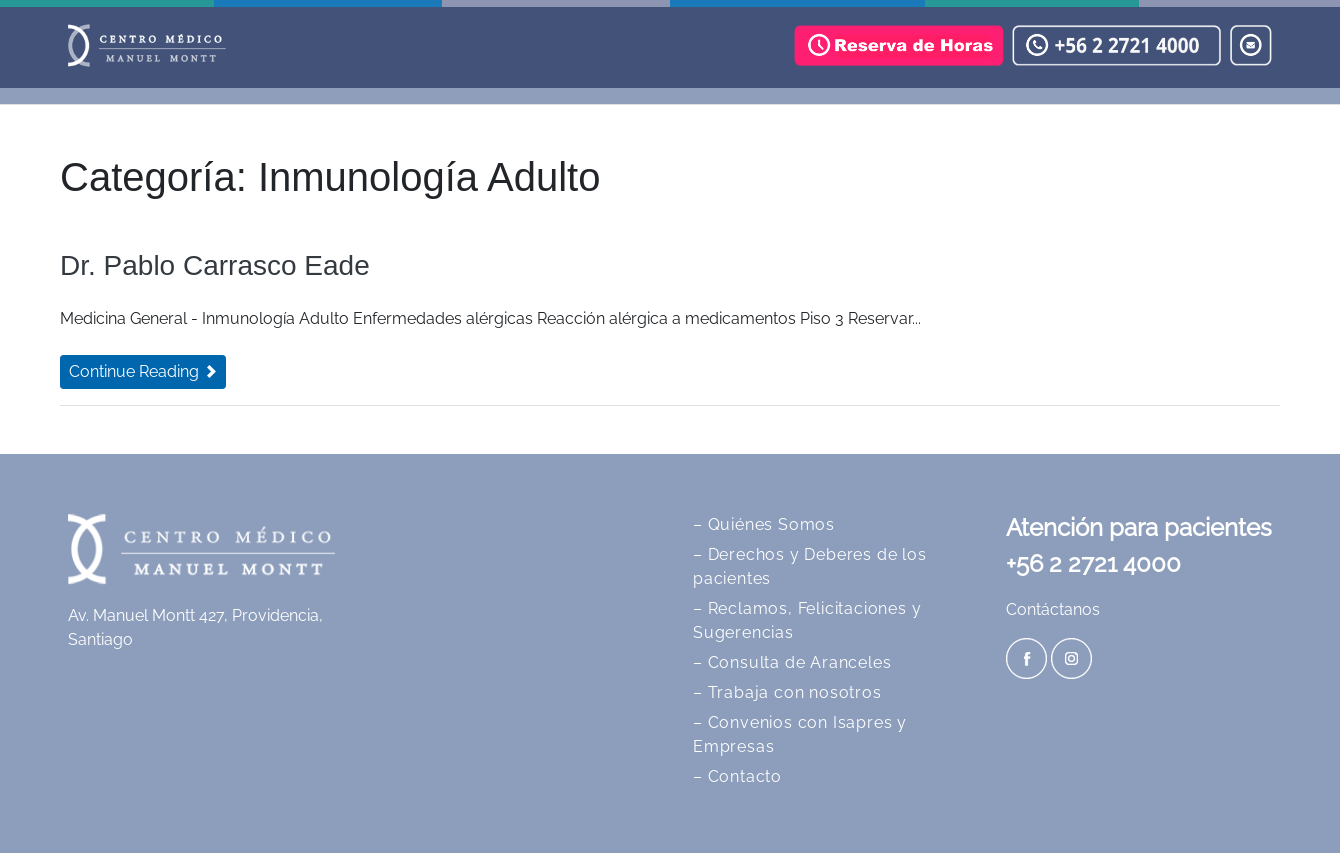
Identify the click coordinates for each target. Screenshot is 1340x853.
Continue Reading (143, 371)
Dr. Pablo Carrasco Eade (215, 265)
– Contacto (737, 776)
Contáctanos (1053, 609)
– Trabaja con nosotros (787, 692)
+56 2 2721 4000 (1093, 563)
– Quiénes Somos (764, 524)
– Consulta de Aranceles (792, 662)
